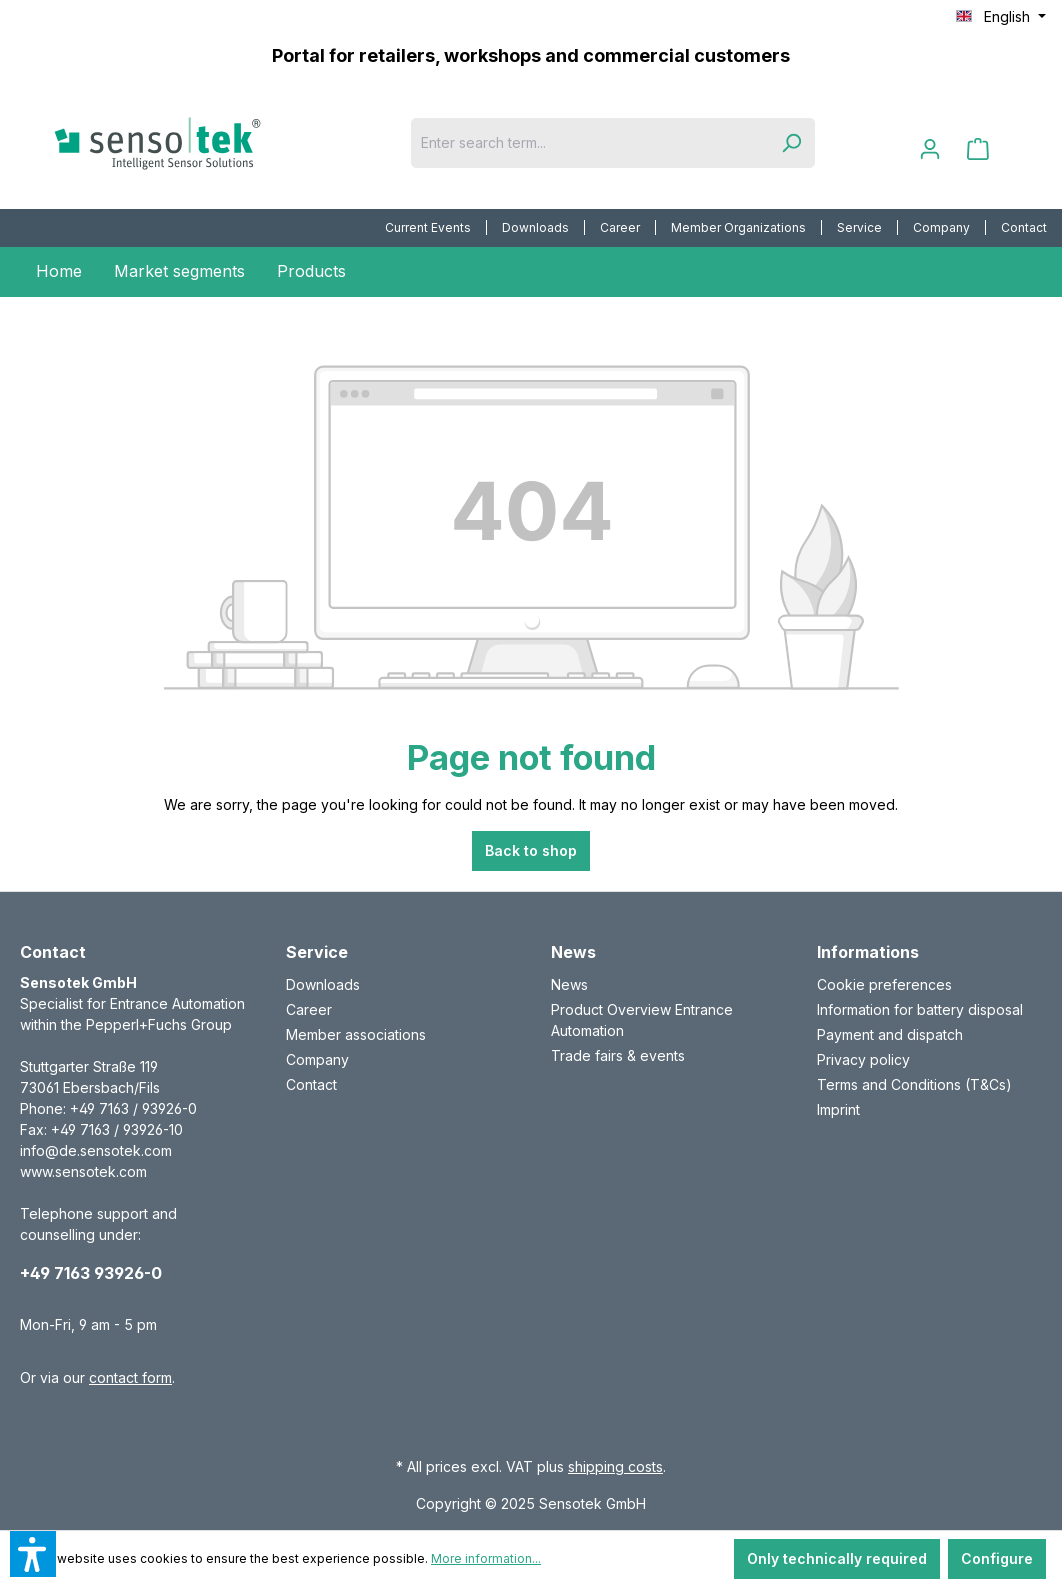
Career (620, 227)
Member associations (356, 1034)
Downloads (535, 227)
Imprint (838, 1109)
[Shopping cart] (978, 149)
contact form (130, 1377)
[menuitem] (428, 228)
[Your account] (930, 149)
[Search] (791, 143)
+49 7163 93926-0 (91, 1273)
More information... (486, 1558)
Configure (997, 1558)
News (569, 984)
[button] (33, 1554)
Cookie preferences (884, 984)
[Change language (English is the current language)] (1001, 17)
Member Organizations (738, 227)
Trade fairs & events (618, 1055)
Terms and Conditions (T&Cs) (914, 1084)
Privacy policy (863, 1059)
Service (859, 227)
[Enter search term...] (590, 143)
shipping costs (615, 1466)
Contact (1024, 227)
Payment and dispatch (890, 1034)
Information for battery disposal (920, 1009)
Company (941, 227)
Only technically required (837, 1558)
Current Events (428, 227)
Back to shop (531, 850)
